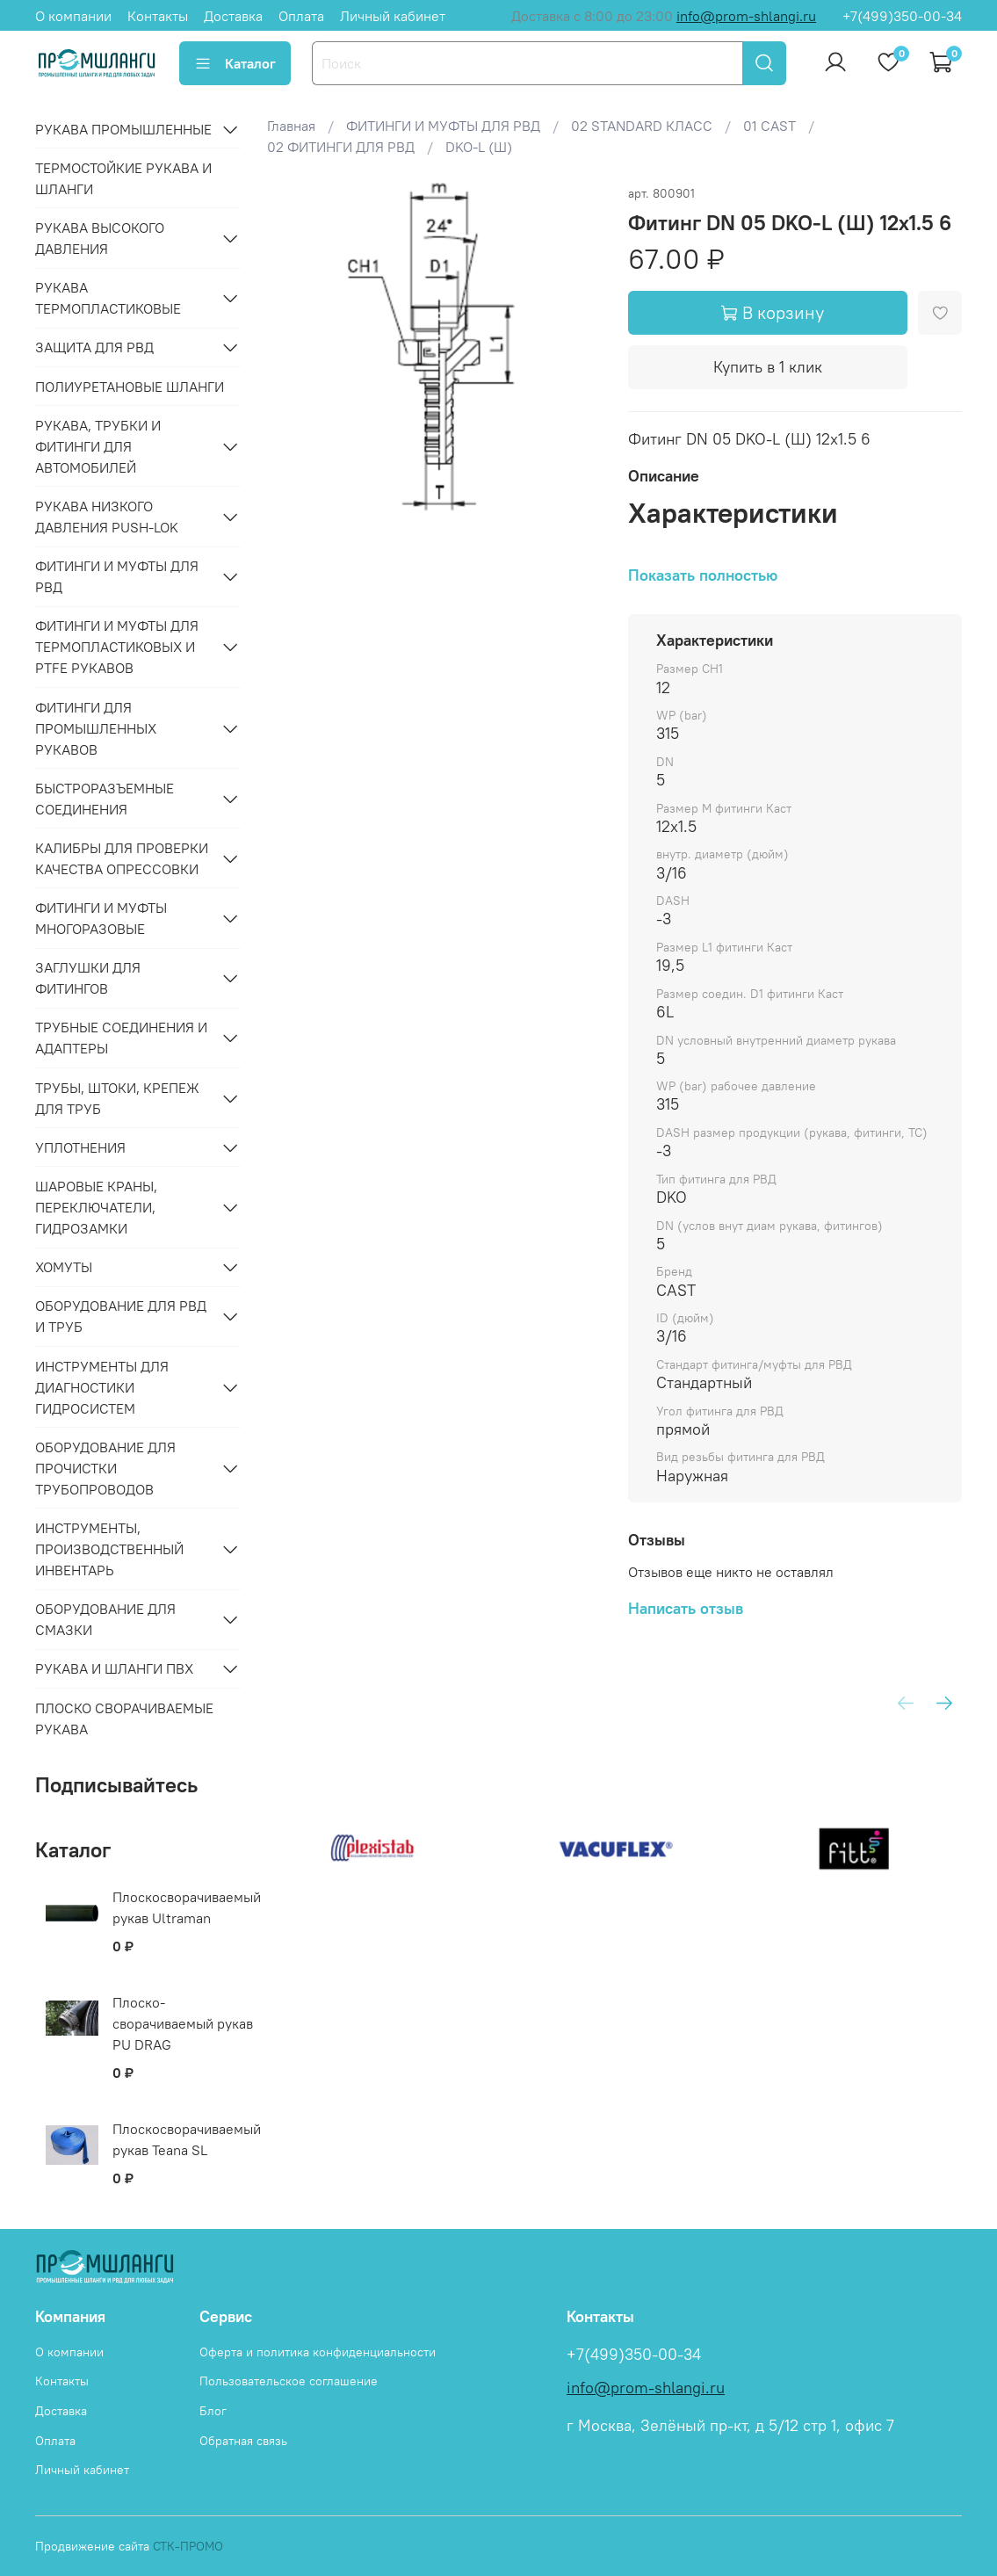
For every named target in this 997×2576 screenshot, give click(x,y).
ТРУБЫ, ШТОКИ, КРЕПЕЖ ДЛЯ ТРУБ (117, 1098)
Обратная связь (243, 2441)
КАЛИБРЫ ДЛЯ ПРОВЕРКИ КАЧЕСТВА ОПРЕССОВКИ (121, 858)
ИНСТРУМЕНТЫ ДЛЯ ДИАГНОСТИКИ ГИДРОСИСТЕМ (102, 1387)
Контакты (157, 16)
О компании (73, 16)
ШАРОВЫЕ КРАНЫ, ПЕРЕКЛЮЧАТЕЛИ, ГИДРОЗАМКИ (96, 1207)
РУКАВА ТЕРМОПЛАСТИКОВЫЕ (108, 298)
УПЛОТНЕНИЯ (80, 1147)
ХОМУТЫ (63, 1267)
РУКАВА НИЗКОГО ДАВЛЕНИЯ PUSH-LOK (106, 516)
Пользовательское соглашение (288, 2381)
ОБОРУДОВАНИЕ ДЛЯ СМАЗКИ (105, 1619)
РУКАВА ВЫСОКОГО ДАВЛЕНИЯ (99, 238)
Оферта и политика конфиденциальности (317, 2352)
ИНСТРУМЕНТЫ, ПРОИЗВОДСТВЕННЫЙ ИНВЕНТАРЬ (109, 1549)
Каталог (235, 63)
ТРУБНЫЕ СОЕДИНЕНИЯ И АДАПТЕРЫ (121, 1037)
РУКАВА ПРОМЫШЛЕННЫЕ (123, 129)
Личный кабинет (392, 16)
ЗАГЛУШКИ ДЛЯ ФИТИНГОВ (88, 978)
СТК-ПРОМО (188, 2546)
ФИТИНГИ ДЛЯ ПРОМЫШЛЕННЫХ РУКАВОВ (95, 728)
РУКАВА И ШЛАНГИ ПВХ (114, 1668)
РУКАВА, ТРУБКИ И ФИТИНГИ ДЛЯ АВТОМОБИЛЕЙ (98, 446)
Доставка (233, 16)
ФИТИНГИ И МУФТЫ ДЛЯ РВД (117, 576)
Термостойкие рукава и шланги (123, 178)
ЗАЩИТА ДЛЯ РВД (94, 347)
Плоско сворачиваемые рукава (124, 1718)
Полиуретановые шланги (129, 386)
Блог (213, 2411)
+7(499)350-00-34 (902, 16)
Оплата (301, 16)
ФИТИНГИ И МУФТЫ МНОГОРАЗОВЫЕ (101, 918)
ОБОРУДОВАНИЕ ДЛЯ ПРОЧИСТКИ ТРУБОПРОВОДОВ (105, 1468)
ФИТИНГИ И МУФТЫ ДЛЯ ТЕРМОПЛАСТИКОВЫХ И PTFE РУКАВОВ (117, 647)
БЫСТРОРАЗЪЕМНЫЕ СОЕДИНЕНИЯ (104, 798)
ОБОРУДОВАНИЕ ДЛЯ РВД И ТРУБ (120, 1316)
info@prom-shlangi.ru (746, 16)
